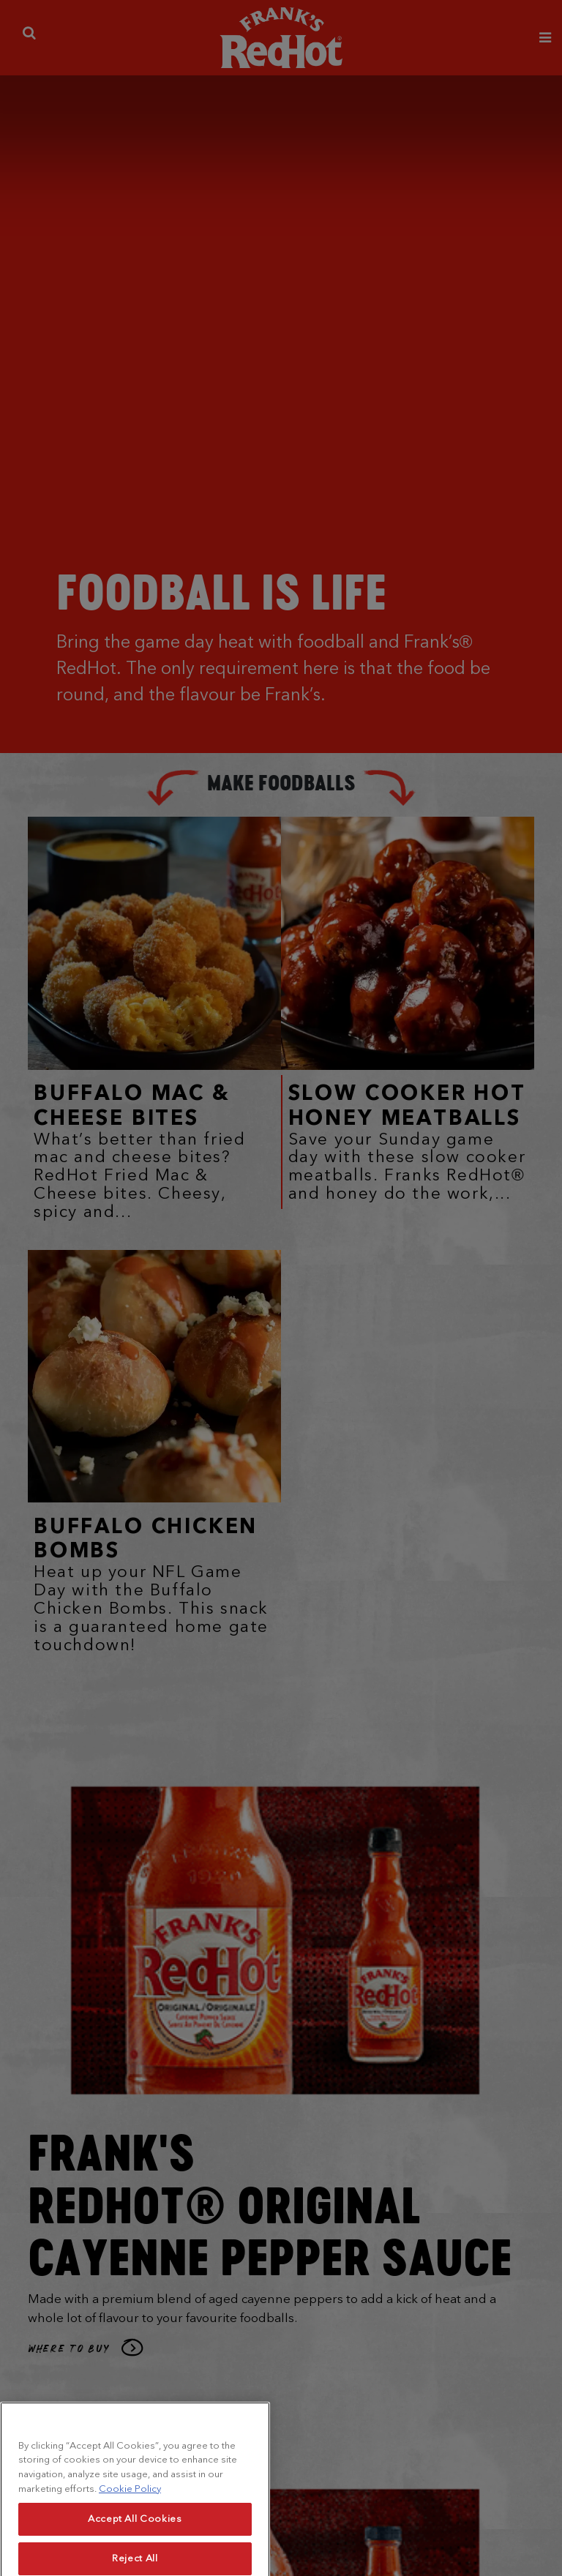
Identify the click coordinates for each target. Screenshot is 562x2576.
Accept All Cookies (135, 2539)
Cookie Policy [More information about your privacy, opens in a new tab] (130, 2508)
